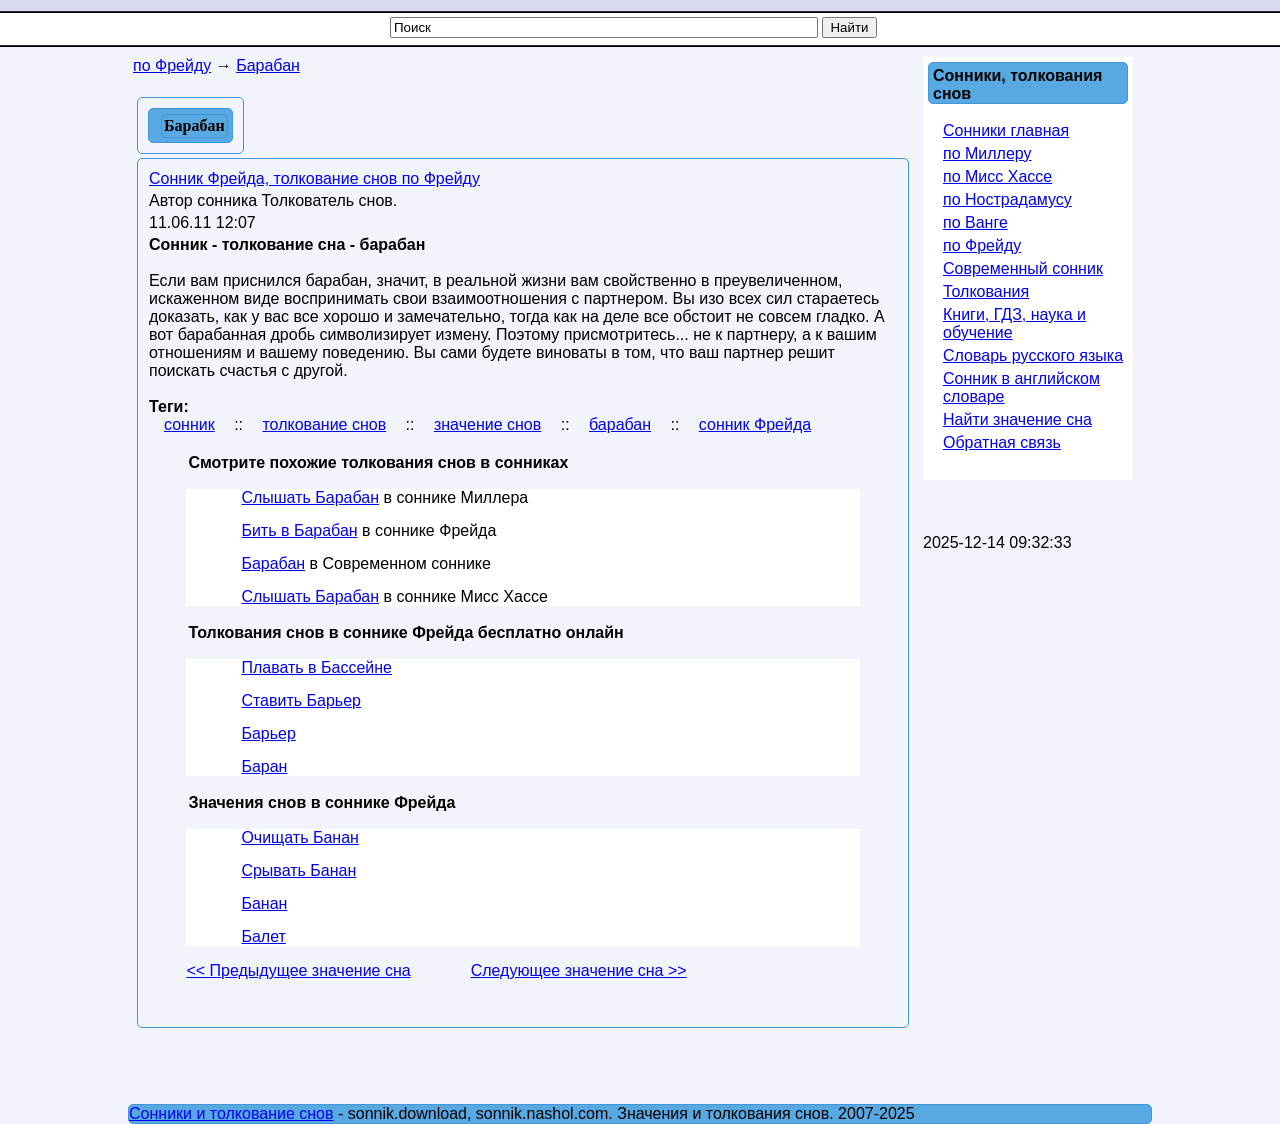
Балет (263, 936)
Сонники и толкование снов (231, 1113)
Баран (264, 766)
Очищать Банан (300, 837)
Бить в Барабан (299, 530)
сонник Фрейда (755, 424)
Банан (264, 903)
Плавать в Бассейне (316, 667)
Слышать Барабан (310, 497)
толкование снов (324, 424)
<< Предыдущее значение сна (298, 970)
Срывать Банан (298, 870)
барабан (620, 424)
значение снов (487, 424)
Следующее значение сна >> (579, 970)
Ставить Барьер (301, 700)
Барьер (268, 733)
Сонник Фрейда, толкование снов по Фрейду (314, 178)
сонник (189, 424)
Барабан (273, 563)
